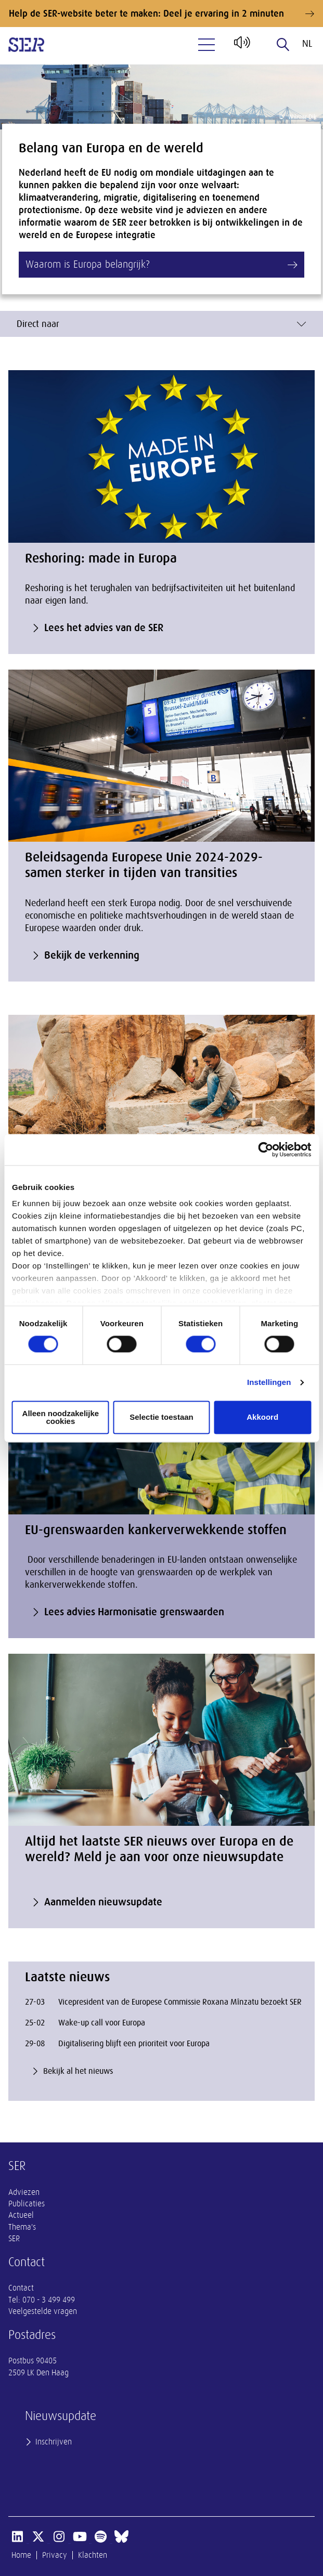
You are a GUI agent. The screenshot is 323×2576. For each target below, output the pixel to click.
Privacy (54, 2555)
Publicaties (26, 2203)
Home (21, 2555)
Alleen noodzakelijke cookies (60, 1417)
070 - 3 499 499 (48, 2300)
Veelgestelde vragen (42, 2311)
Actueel (21, 2215)
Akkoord (262, 1417)
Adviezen (24, 2192)
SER (14, 2238)
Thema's (22, 2227)
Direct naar (161, 324)
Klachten (92, 2555)
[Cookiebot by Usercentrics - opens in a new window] (265, 1149)
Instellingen (269, 1382)
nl (307, 43)
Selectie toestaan (161, 1417)
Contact (21, 2288)
